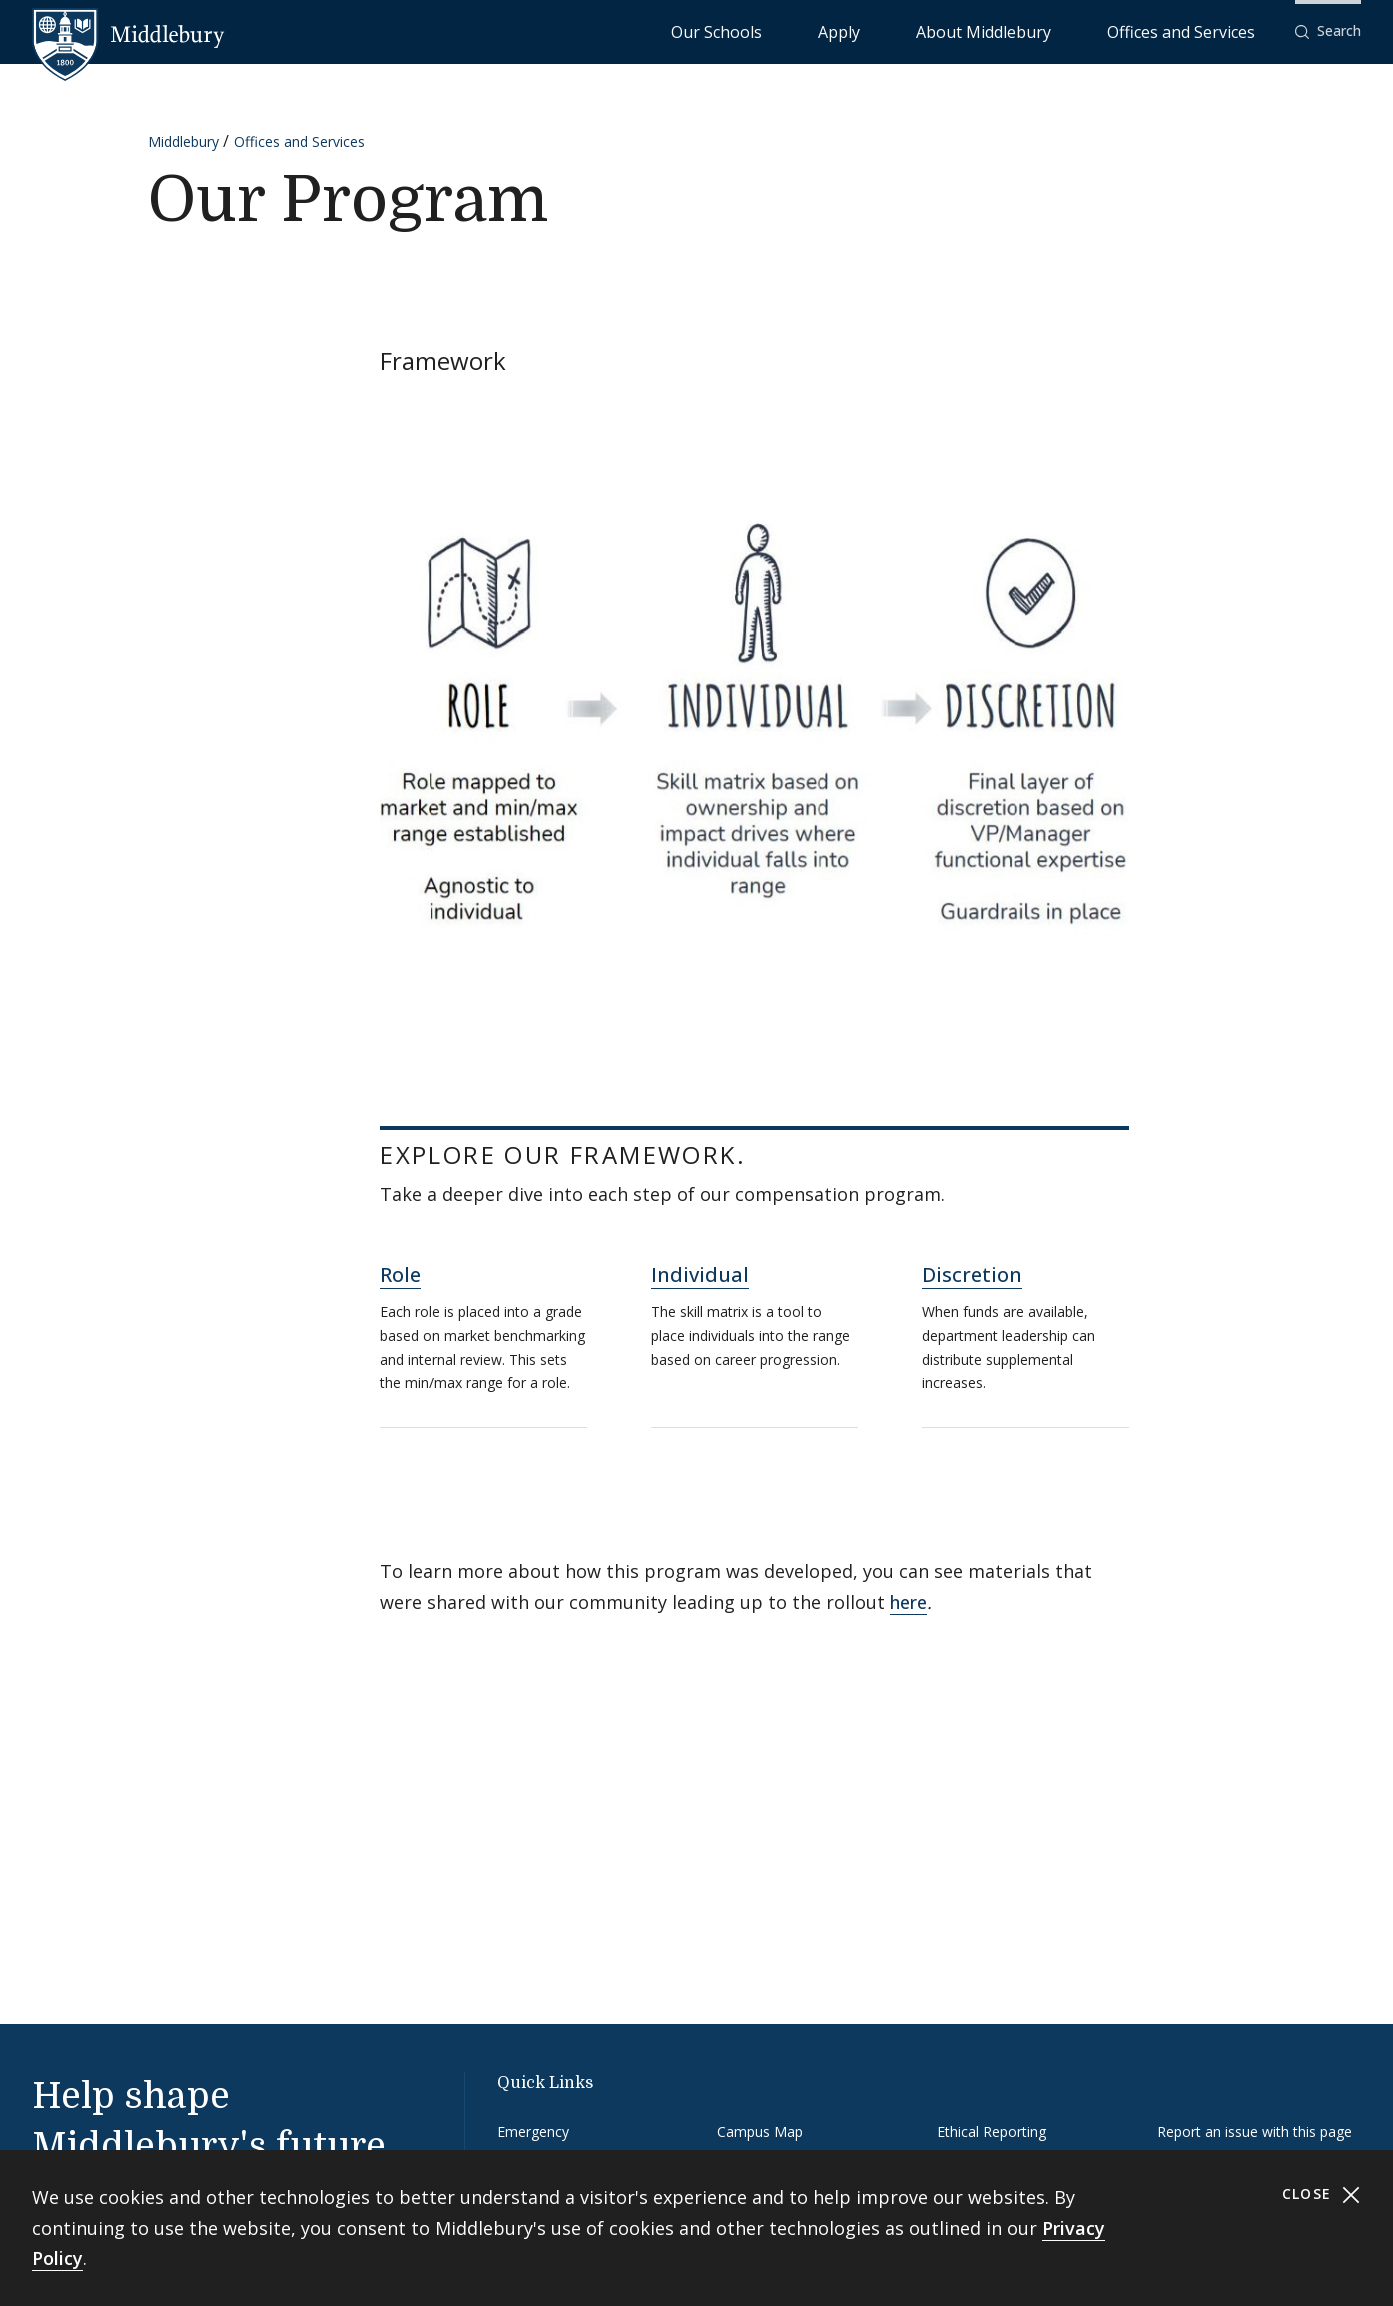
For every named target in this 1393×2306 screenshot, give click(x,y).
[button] (1328, 31)
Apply (959, 30)
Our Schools (878, 30)
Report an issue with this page (1254, 2131)
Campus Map (760, 2131)
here (908, 1602)
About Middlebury (1058, 30)
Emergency (533, 2131)
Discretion (972, 1274)
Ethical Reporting (991, 2131)
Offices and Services (1205, 30)
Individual (700, 1274)
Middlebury (183, 141)
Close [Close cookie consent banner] (1321, 2194)
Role (400, 1274)
